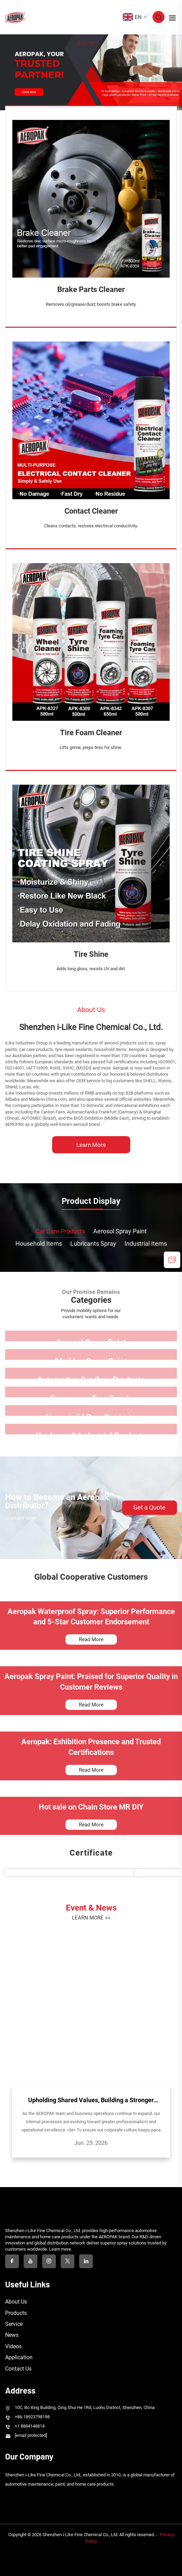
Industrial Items (145, 1243)
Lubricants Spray (93, 1243)
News (12, 2335)
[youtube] (30, 2261)
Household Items (38, 1243)
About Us (16, 2301)
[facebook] (12, 2261)
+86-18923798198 (32, 2416)
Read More (91, 1639)
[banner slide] (91, 72)
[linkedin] (86, 2261)
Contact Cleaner (91, 511)
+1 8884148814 (30, 2426)
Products (16, 2313)
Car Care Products (60, 1231)
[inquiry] (172, 1260)
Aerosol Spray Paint (120, 1231)
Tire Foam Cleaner (91, 732)
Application (19, 2357)
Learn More (91, 1144)
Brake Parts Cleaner (91, 289)
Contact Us (18, 2368)
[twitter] (67, 2261)
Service (14, 2324)
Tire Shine (91, 954)
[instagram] (49, 2261)
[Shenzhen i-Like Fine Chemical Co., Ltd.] (91, 1165)
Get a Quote (149, 1507)
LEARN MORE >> (91, 1918)
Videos (13, 2346)
